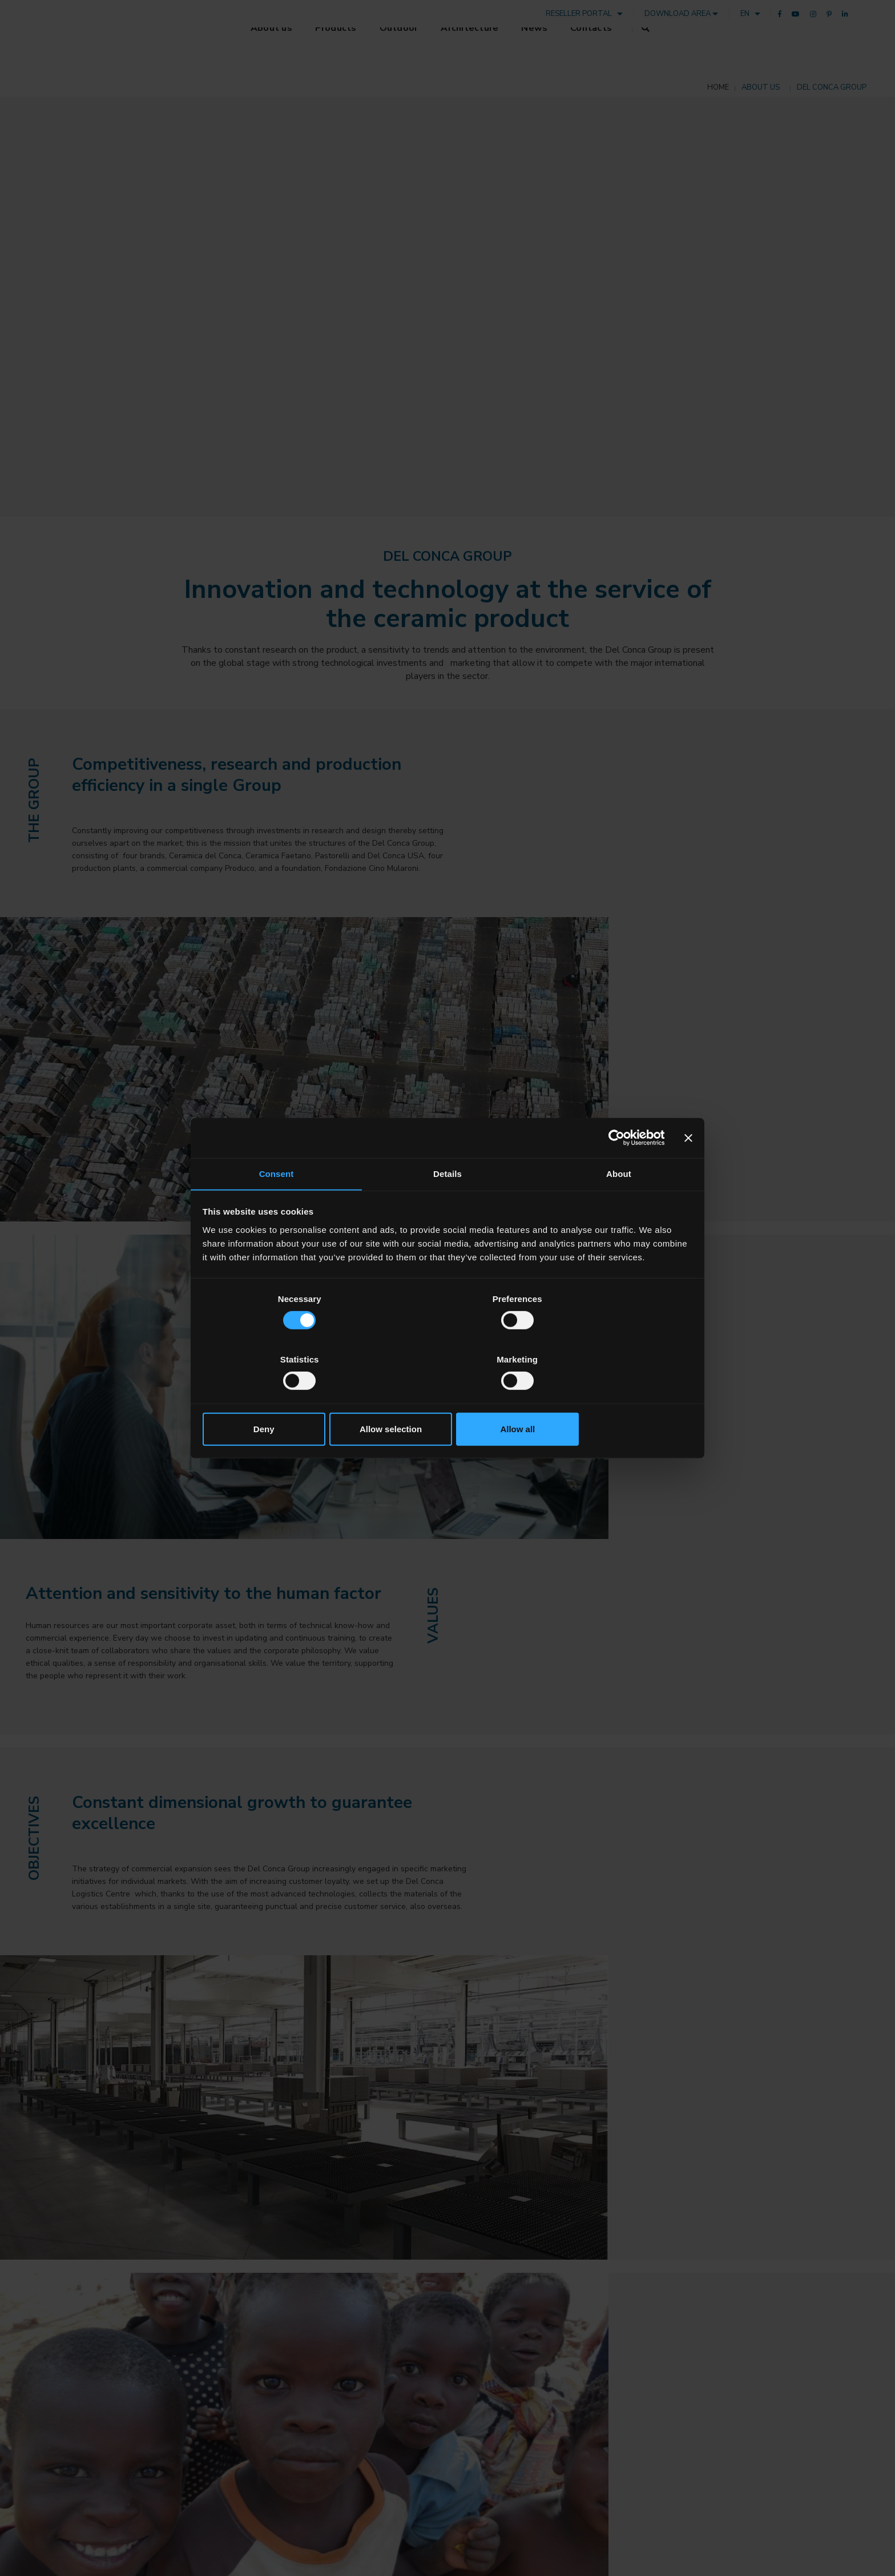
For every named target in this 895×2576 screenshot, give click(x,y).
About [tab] (618, 1206)
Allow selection (447, 1399)
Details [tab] (447, 1206)
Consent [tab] (276, 1206)
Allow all (611, 1399)
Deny (283, 1399)
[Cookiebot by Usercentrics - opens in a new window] (614, 1168)
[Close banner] (688, 1168)
